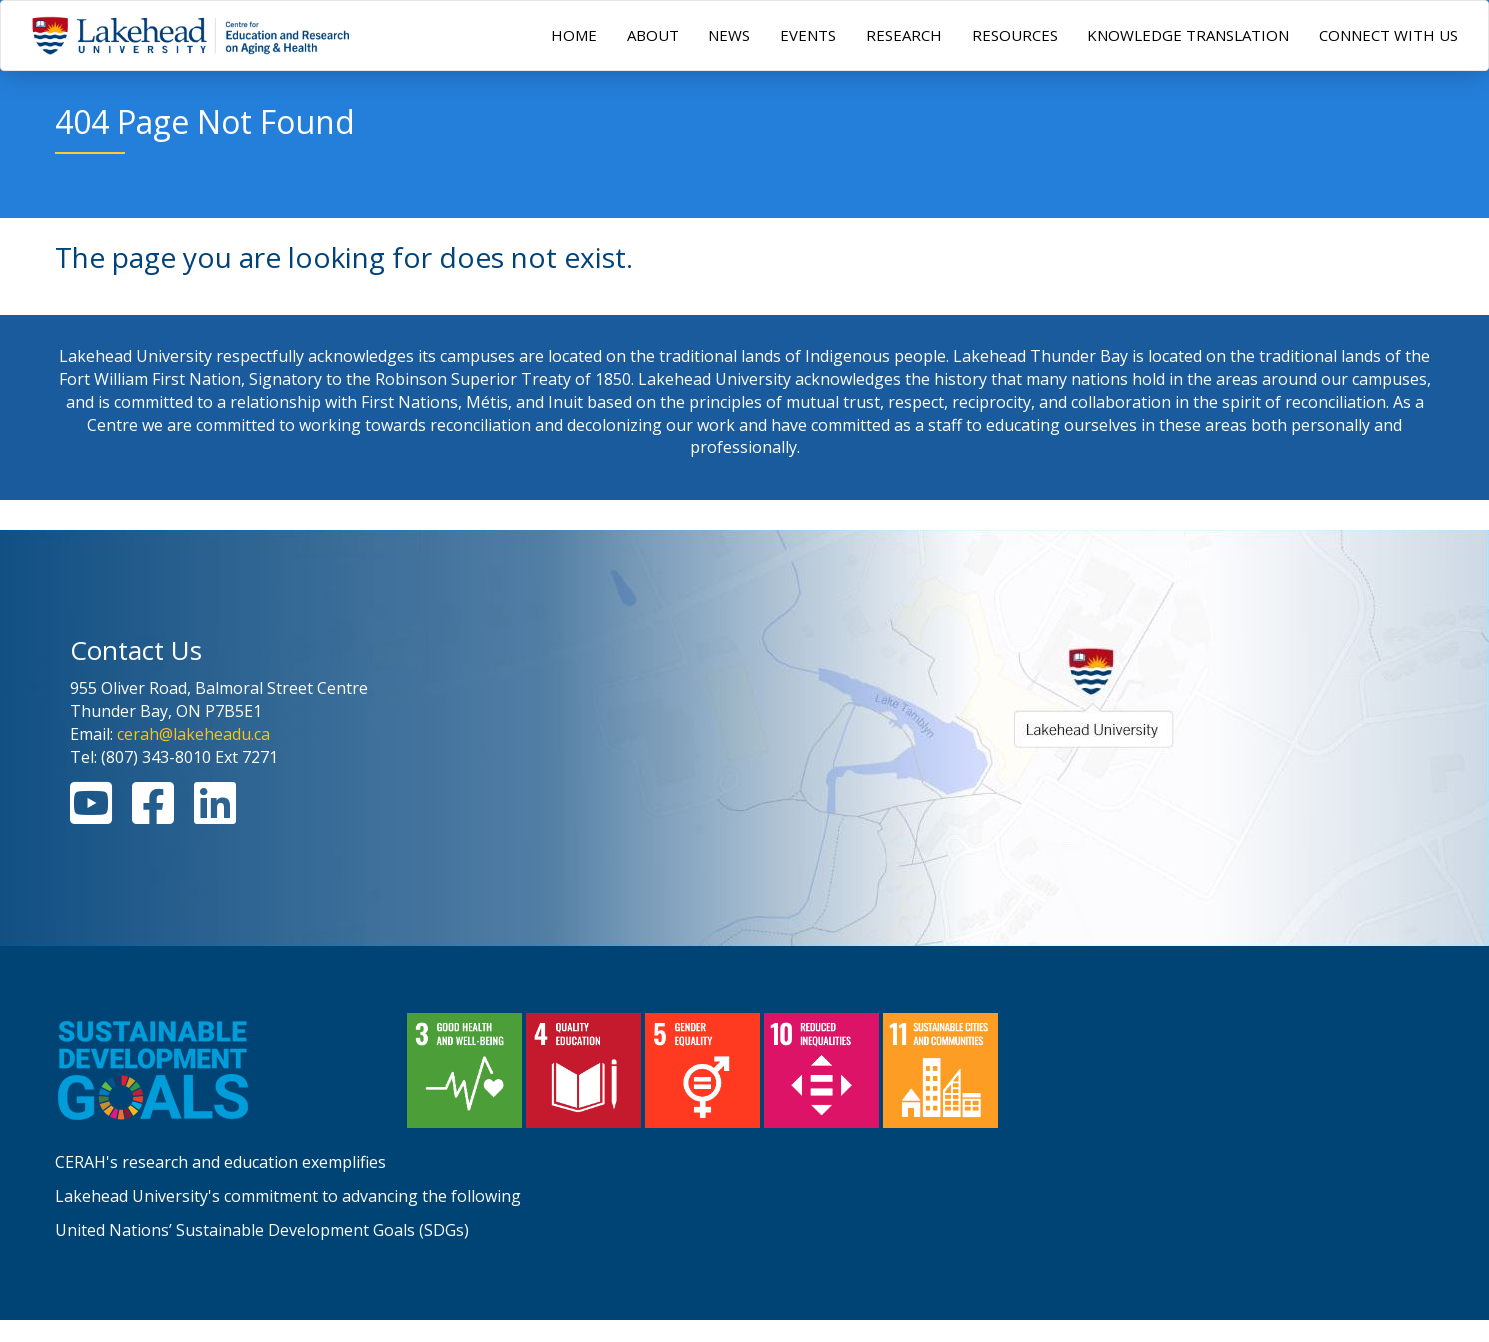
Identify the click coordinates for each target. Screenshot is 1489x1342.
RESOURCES (1015, 35)
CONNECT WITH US (1388, 35)
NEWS (729, 35)
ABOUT (653, 35)
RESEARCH (904, 35)
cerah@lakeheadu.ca (193, 734)
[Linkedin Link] (215, 815)
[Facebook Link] (153, 815)
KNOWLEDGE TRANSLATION (1188, 35)
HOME (574, 35)
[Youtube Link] (91, 815)
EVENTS (808, 35)
